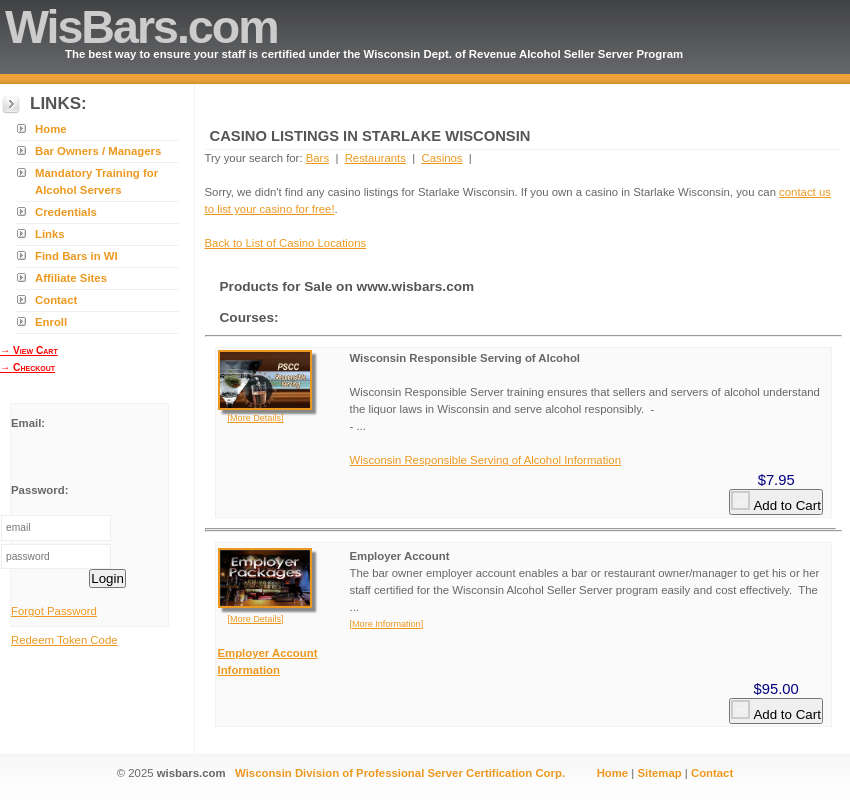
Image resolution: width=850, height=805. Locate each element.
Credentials (66, 212)
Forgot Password (54, 611)
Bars (317, 158)
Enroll (51, 322)
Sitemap (659, 773)
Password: (39, 490)
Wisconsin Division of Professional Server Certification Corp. (400, 773)
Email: (28, 423)
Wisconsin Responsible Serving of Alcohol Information (486, 460)
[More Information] (387, 624)
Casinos (441, 158)
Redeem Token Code (64, 640)
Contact (56, 300)
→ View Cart (29, 350)
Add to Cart (775, 502)
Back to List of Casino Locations (286, 243)
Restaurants (375, 158)
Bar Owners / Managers (98, 151)
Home (51, 129)
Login (107, 578)
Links (50, 234)
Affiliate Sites (71, 278)
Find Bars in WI (76, 256)
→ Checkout (27, 367)
